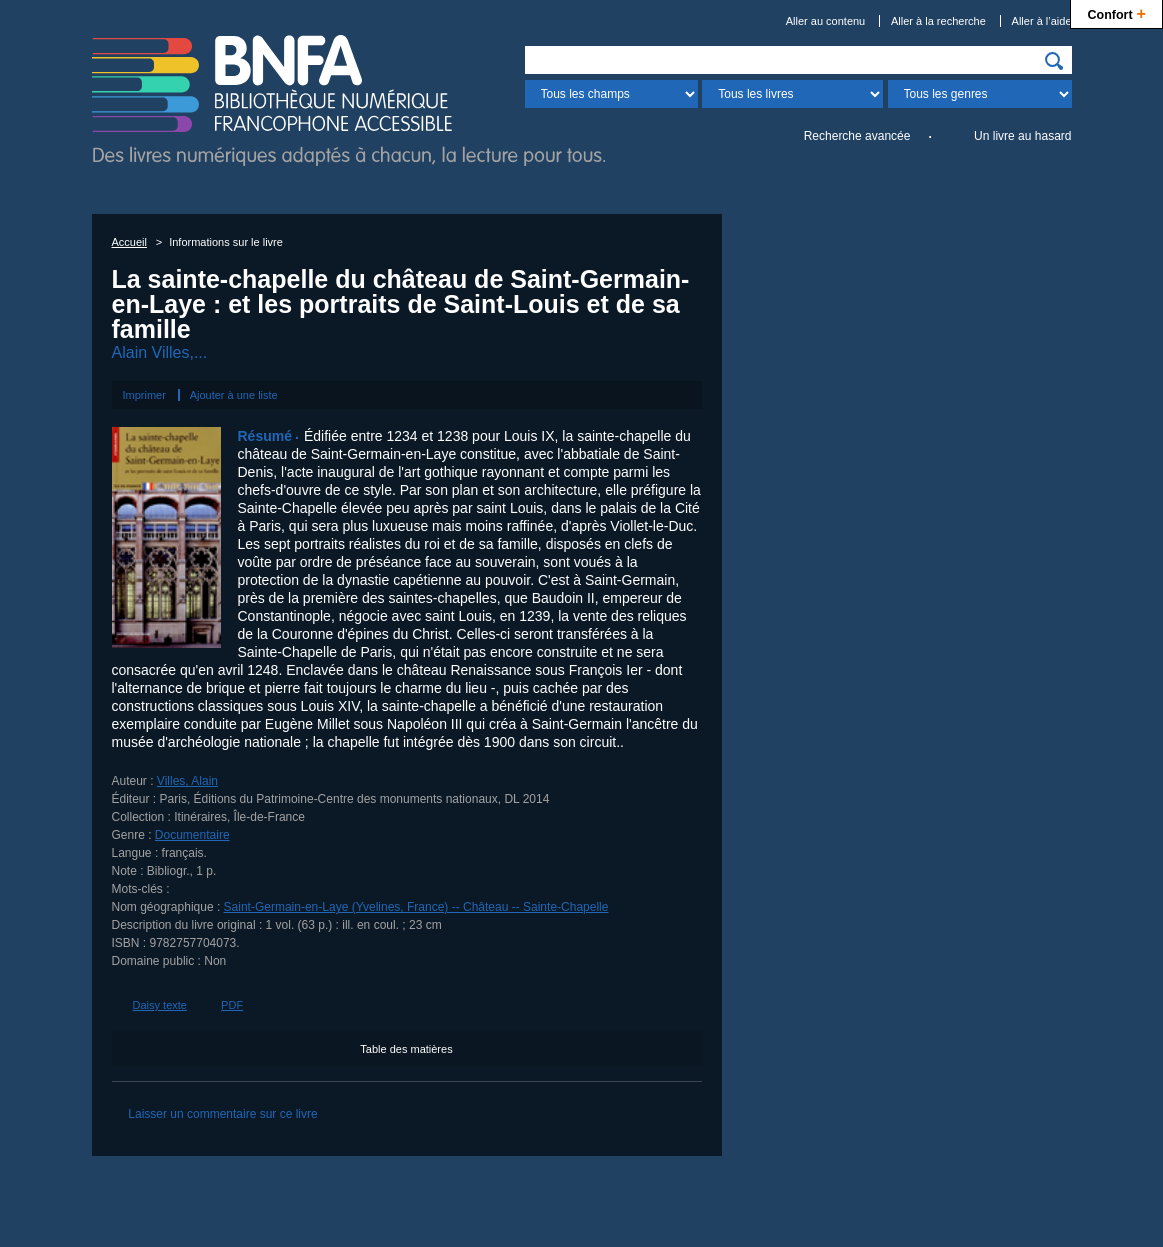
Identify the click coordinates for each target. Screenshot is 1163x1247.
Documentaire (192, 835)
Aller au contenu (826, 21)
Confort (1116, 12)
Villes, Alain (187, 781)
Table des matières (406, 1049)
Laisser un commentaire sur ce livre (222, 1114)
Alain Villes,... (160, 352)
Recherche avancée (857, 136)
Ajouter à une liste (234, 395)
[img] (1054, 61)
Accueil (129, 242)
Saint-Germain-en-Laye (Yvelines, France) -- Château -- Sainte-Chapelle (416, 907)
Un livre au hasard (1022, 136)
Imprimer (144, 395)
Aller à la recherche (938, 21)
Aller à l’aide (1042, 21)
